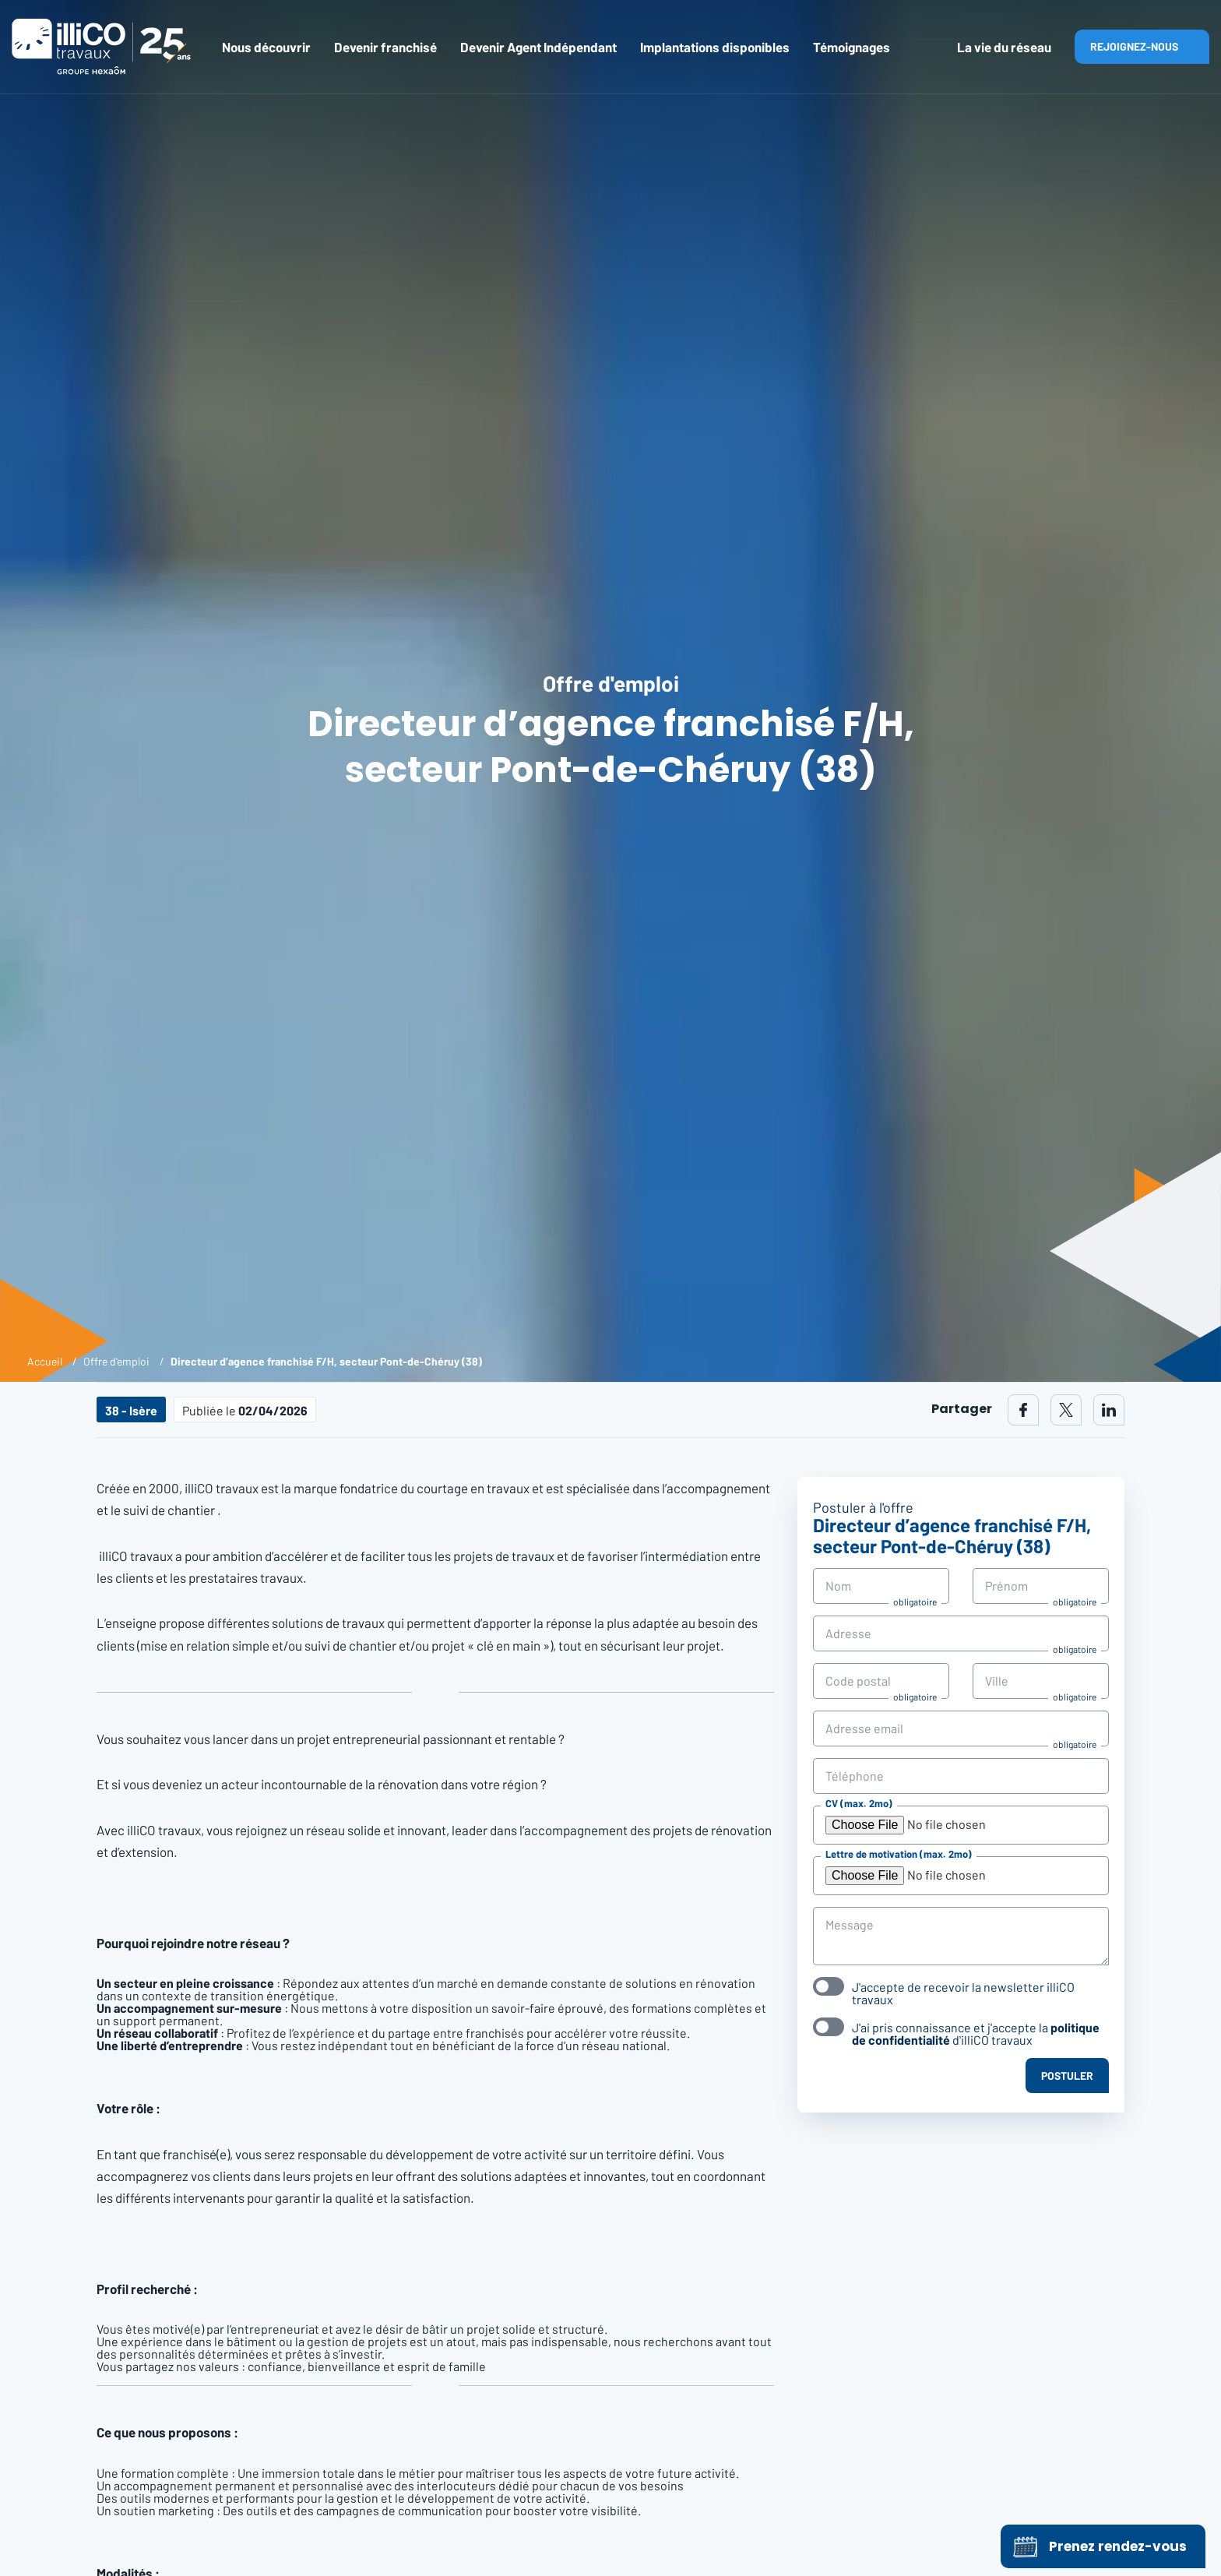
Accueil (44, 1361)
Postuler (1067, 2075)
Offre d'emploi (116, 1361)
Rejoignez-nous (1134, 46)
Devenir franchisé (385, 47)
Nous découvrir (266, 47)
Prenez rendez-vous (1098, 2546)
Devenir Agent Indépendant (538, 47)
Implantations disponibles (715, 47)
